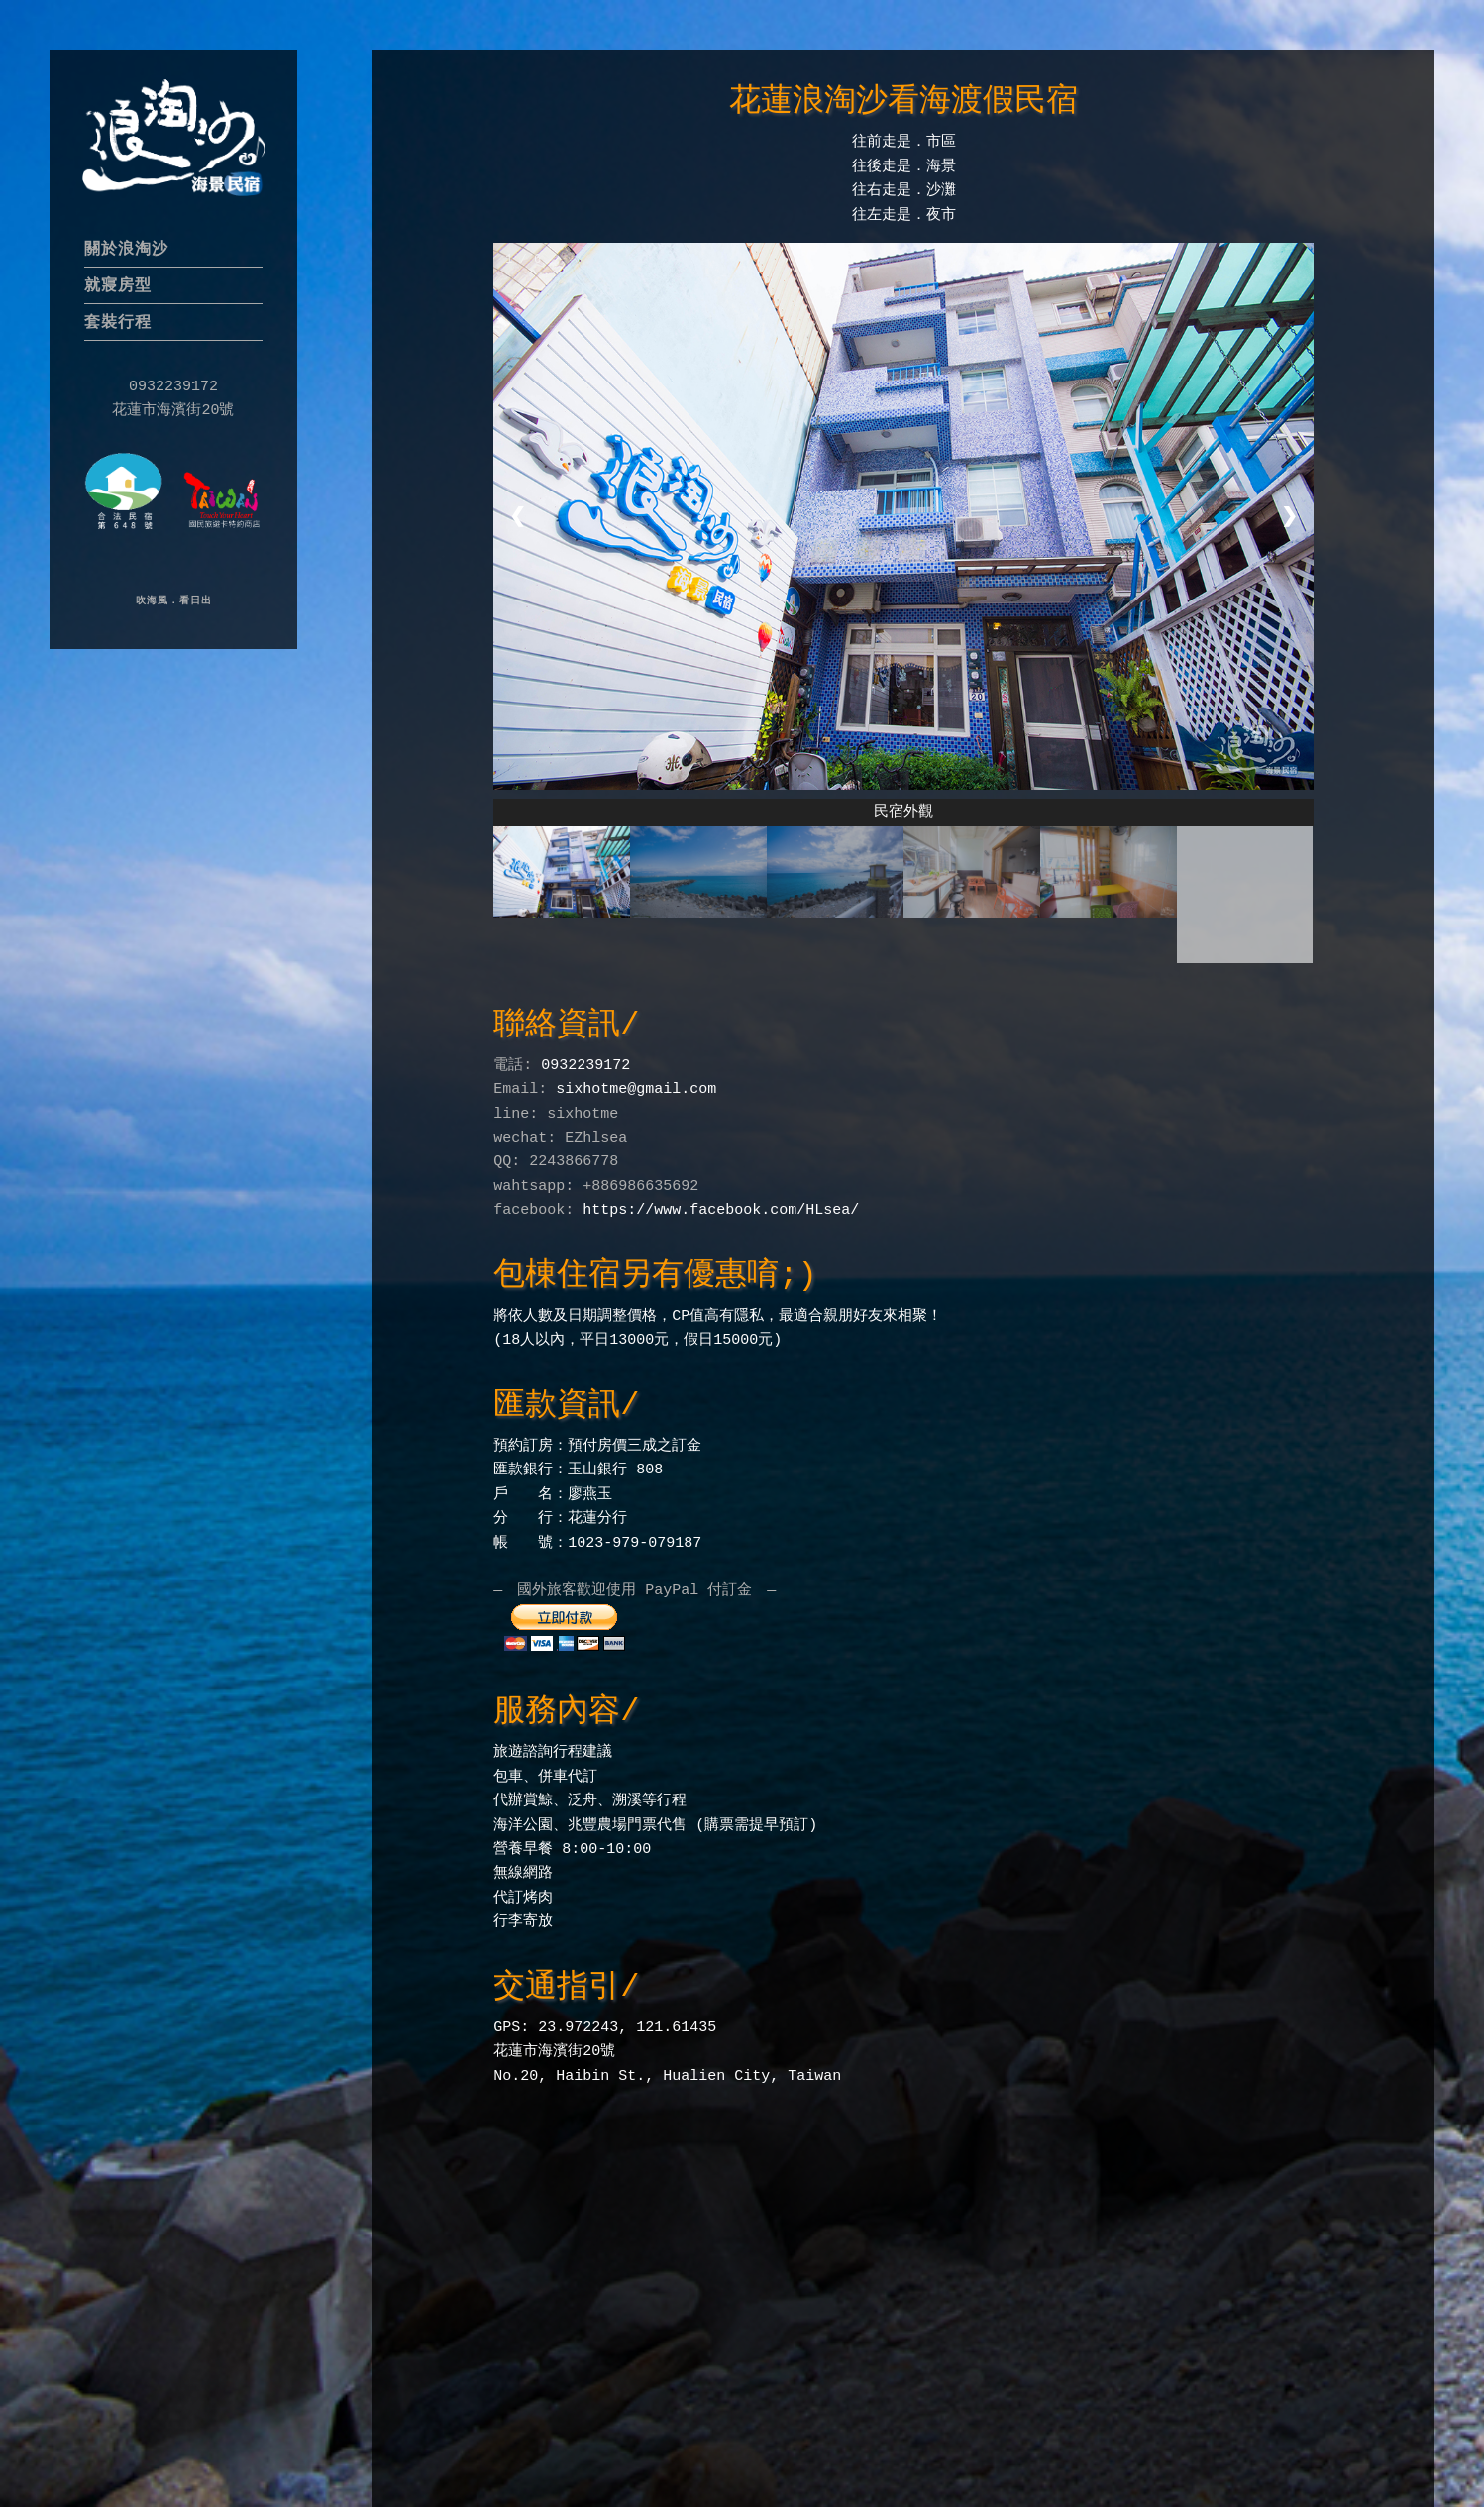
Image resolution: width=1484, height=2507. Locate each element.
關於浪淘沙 (126, 248)
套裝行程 (118, 321)
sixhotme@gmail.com (636, 1084)
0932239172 (585, 1060)
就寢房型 (118, 284)
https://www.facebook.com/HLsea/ (721, 1205)
